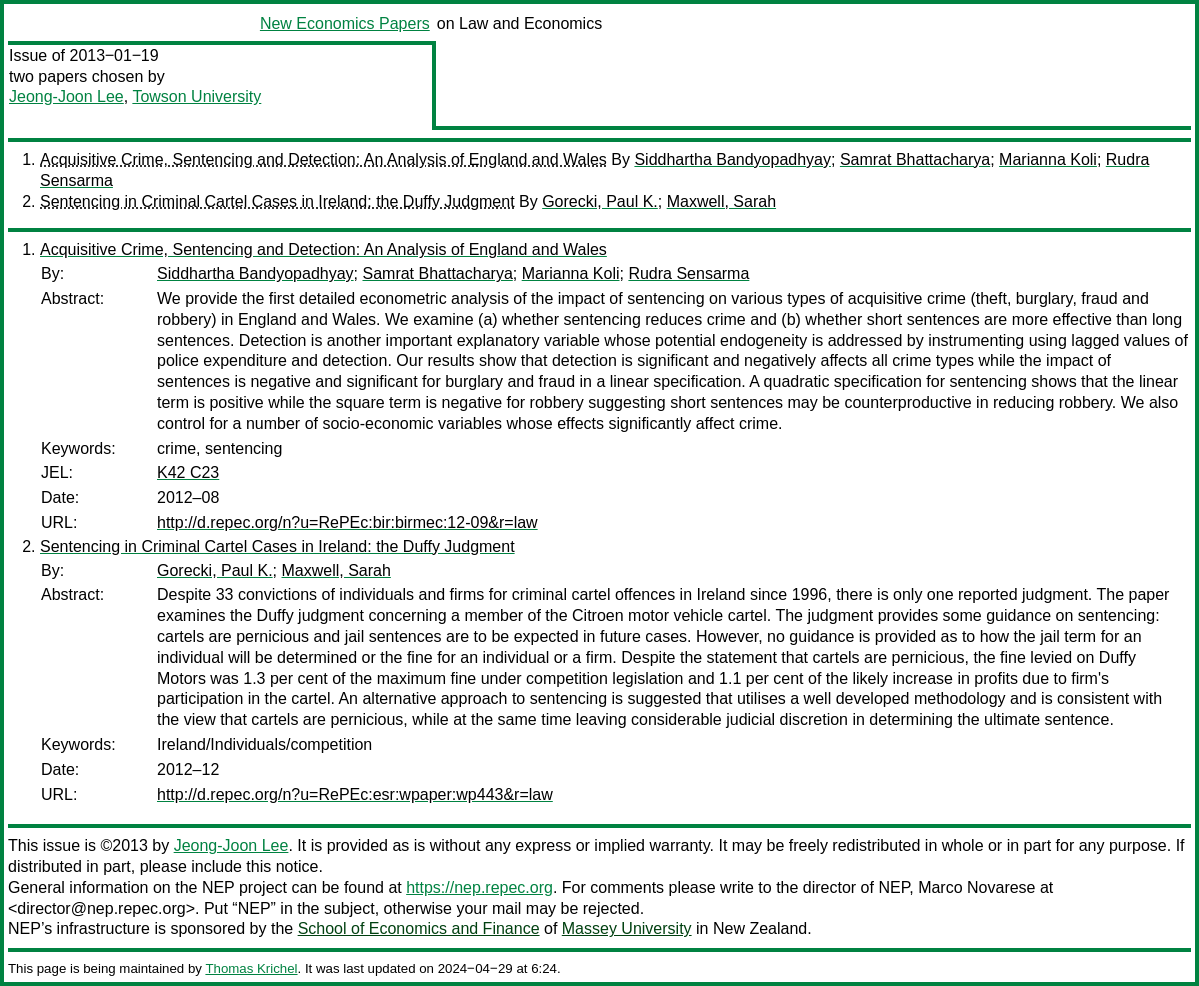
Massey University (627, 928)
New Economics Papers (345, 23)
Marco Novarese (976, 887)
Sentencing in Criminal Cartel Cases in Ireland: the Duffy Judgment (277, 201)
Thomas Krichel (251, 968)
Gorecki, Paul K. (600, 201)
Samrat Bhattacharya (915, 159)
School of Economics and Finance (419, 928)
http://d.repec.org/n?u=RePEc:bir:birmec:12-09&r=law (347, 522)
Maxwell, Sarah (721, 201)
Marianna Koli (1048, 159)
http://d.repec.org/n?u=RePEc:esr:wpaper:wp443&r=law (355, 794)
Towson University (196, 96)
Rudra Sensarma (688, 273)
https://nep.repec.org (479, 887)
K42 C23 (188, 472)
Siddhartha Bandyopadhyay (732, 159)
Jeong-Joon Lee (66, 96)
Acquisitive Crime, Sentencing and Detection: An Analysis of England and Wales (323, 159)
